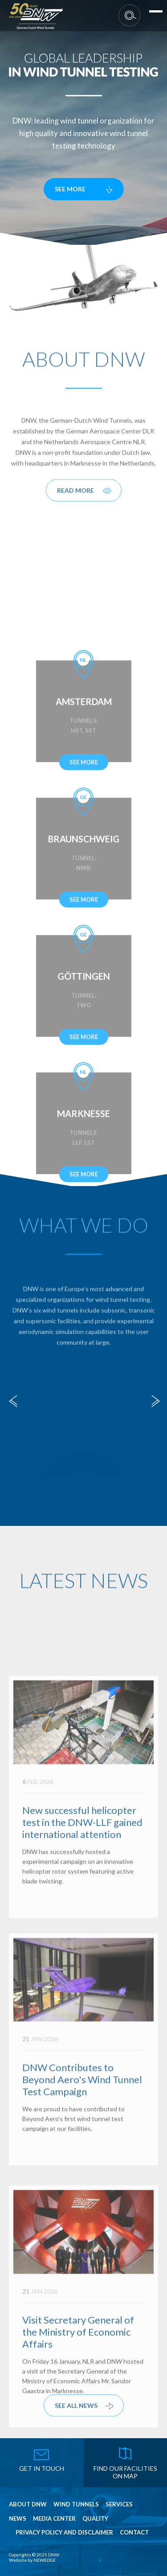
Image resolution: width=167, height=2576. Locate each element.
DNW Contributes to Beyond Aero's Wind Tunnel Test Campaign (82, 2138)
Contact (134, 2532)
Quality (95, 2518)
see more (70, 189)
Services (119, 2504)
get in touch (41, 2468)
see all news (76, 2411)
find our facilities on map (125, 2472)
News (17, 2518)
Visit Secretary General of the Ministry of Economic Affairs (78, 2393)
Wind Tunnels (76, 2504)
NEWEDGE (44, 2560)
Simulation (83, 1463)
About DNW (28, 2504)
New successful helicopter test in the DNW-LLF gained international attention (82, 1883)
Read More (75, 496)
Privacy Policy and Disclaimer (64, 2532)
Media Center (54, 2518)
